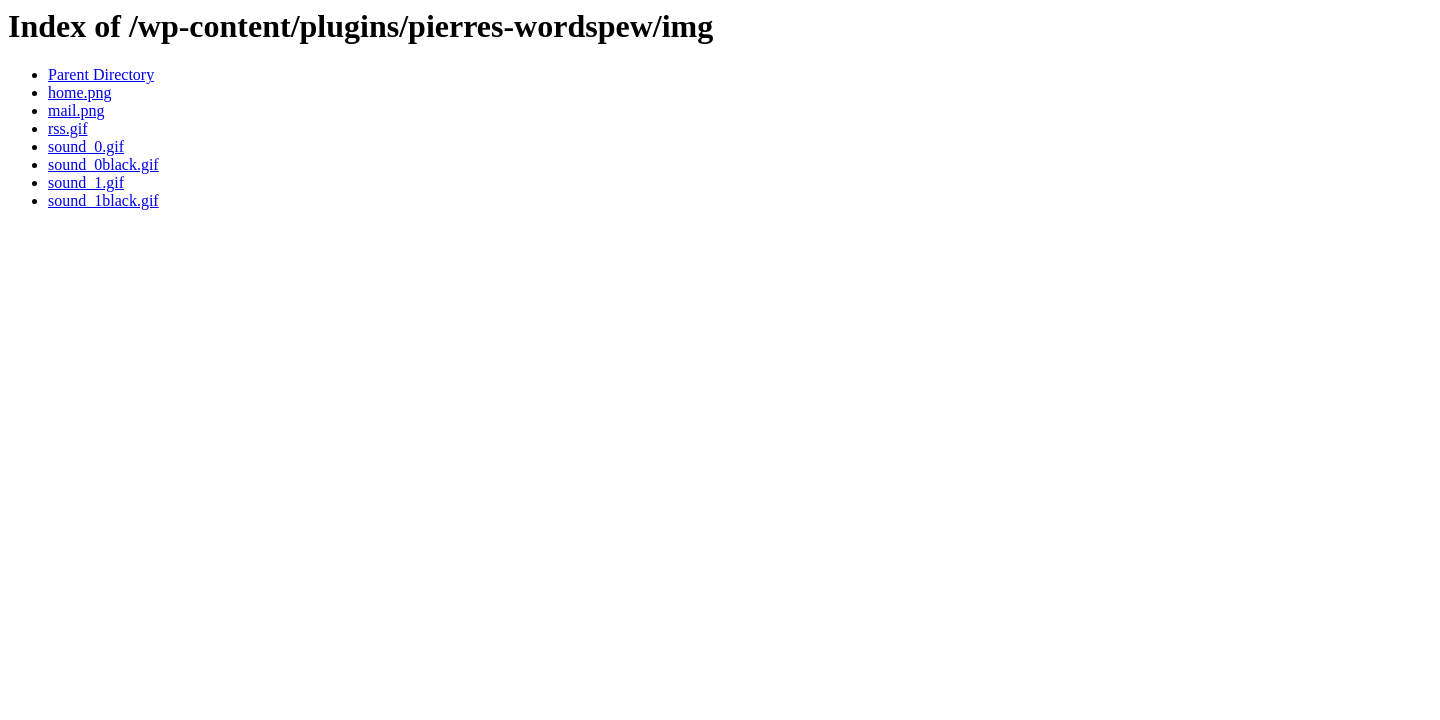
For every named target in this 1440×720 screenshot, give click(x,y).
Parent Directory (101, 74)
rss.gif (68, 128)
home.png (80, 92)
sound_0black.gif (103, 164)
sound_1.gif (86, 182)
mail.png (76, 110)
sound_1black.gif (103, 200)
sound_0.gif (86, 146)
